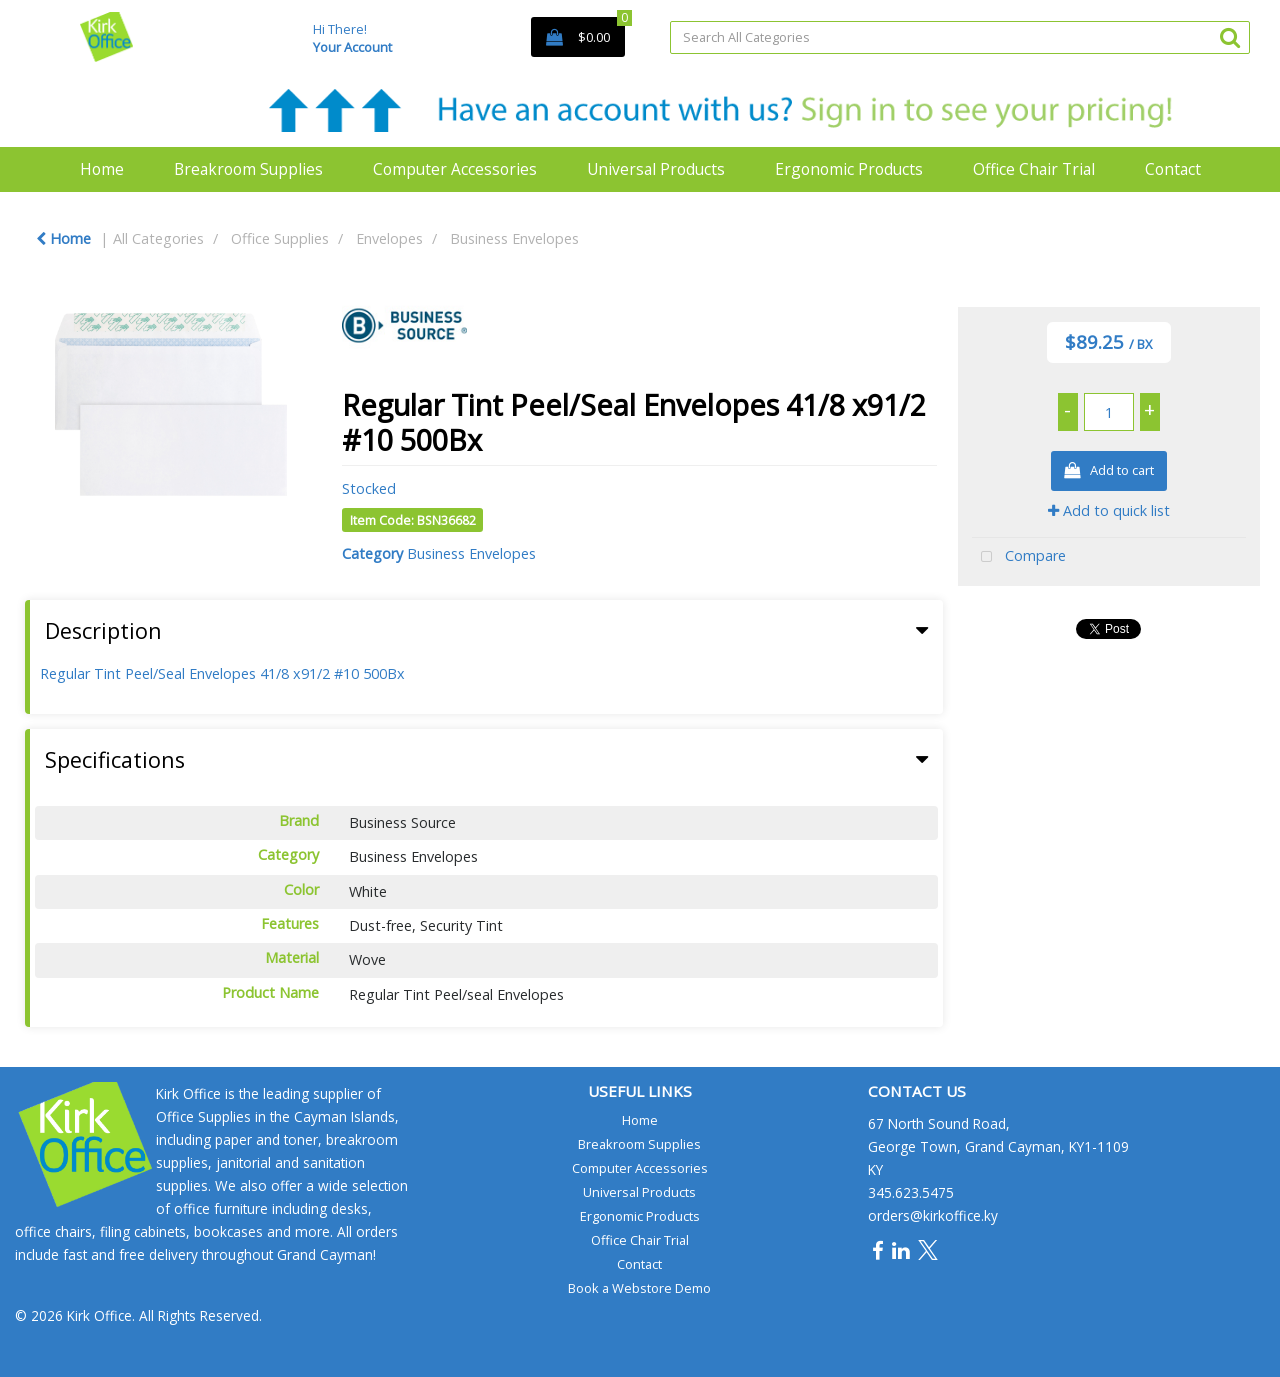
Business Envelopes (514, 238)
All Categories (158, 238)
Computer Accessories (455, 169)
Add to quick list (1109, 510)
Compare (1019, 557)
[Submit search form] (1230, 36)
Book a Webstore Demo (639, 1288)
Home (102, 169)
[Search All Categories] (960, 37)
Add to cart (1109, 471)
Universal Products (656, 169)
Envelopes (389, 238)
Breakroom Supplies (248, 169)
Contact (1173, 169)
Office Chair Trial (1034, 169)
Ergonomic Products (849, 169)
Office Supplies (280, 238)
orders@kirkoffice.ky (933, 1215)
